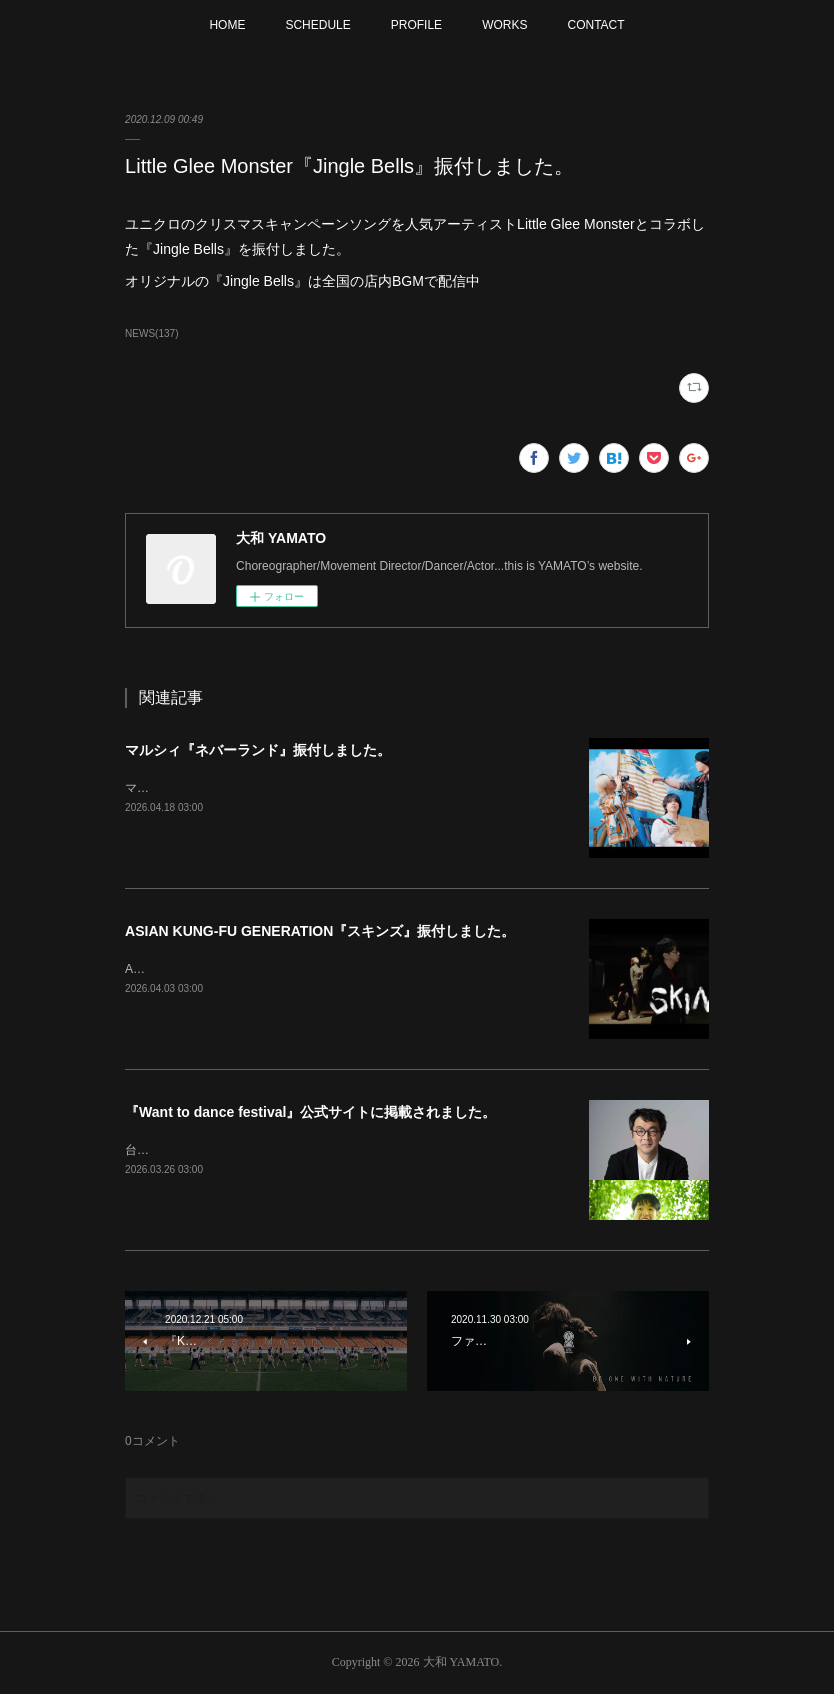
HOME (227, 25)
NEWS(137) (151, 333)
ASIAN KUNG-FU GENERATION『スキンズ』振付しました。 (320, 931)
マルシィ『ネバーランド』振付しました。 (258, 750)
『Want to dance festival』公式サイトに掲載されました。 (310, 1112)
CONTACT (595, 25)
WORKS (504, 25)
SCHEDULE (317, 25)
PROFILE (416, 25)
